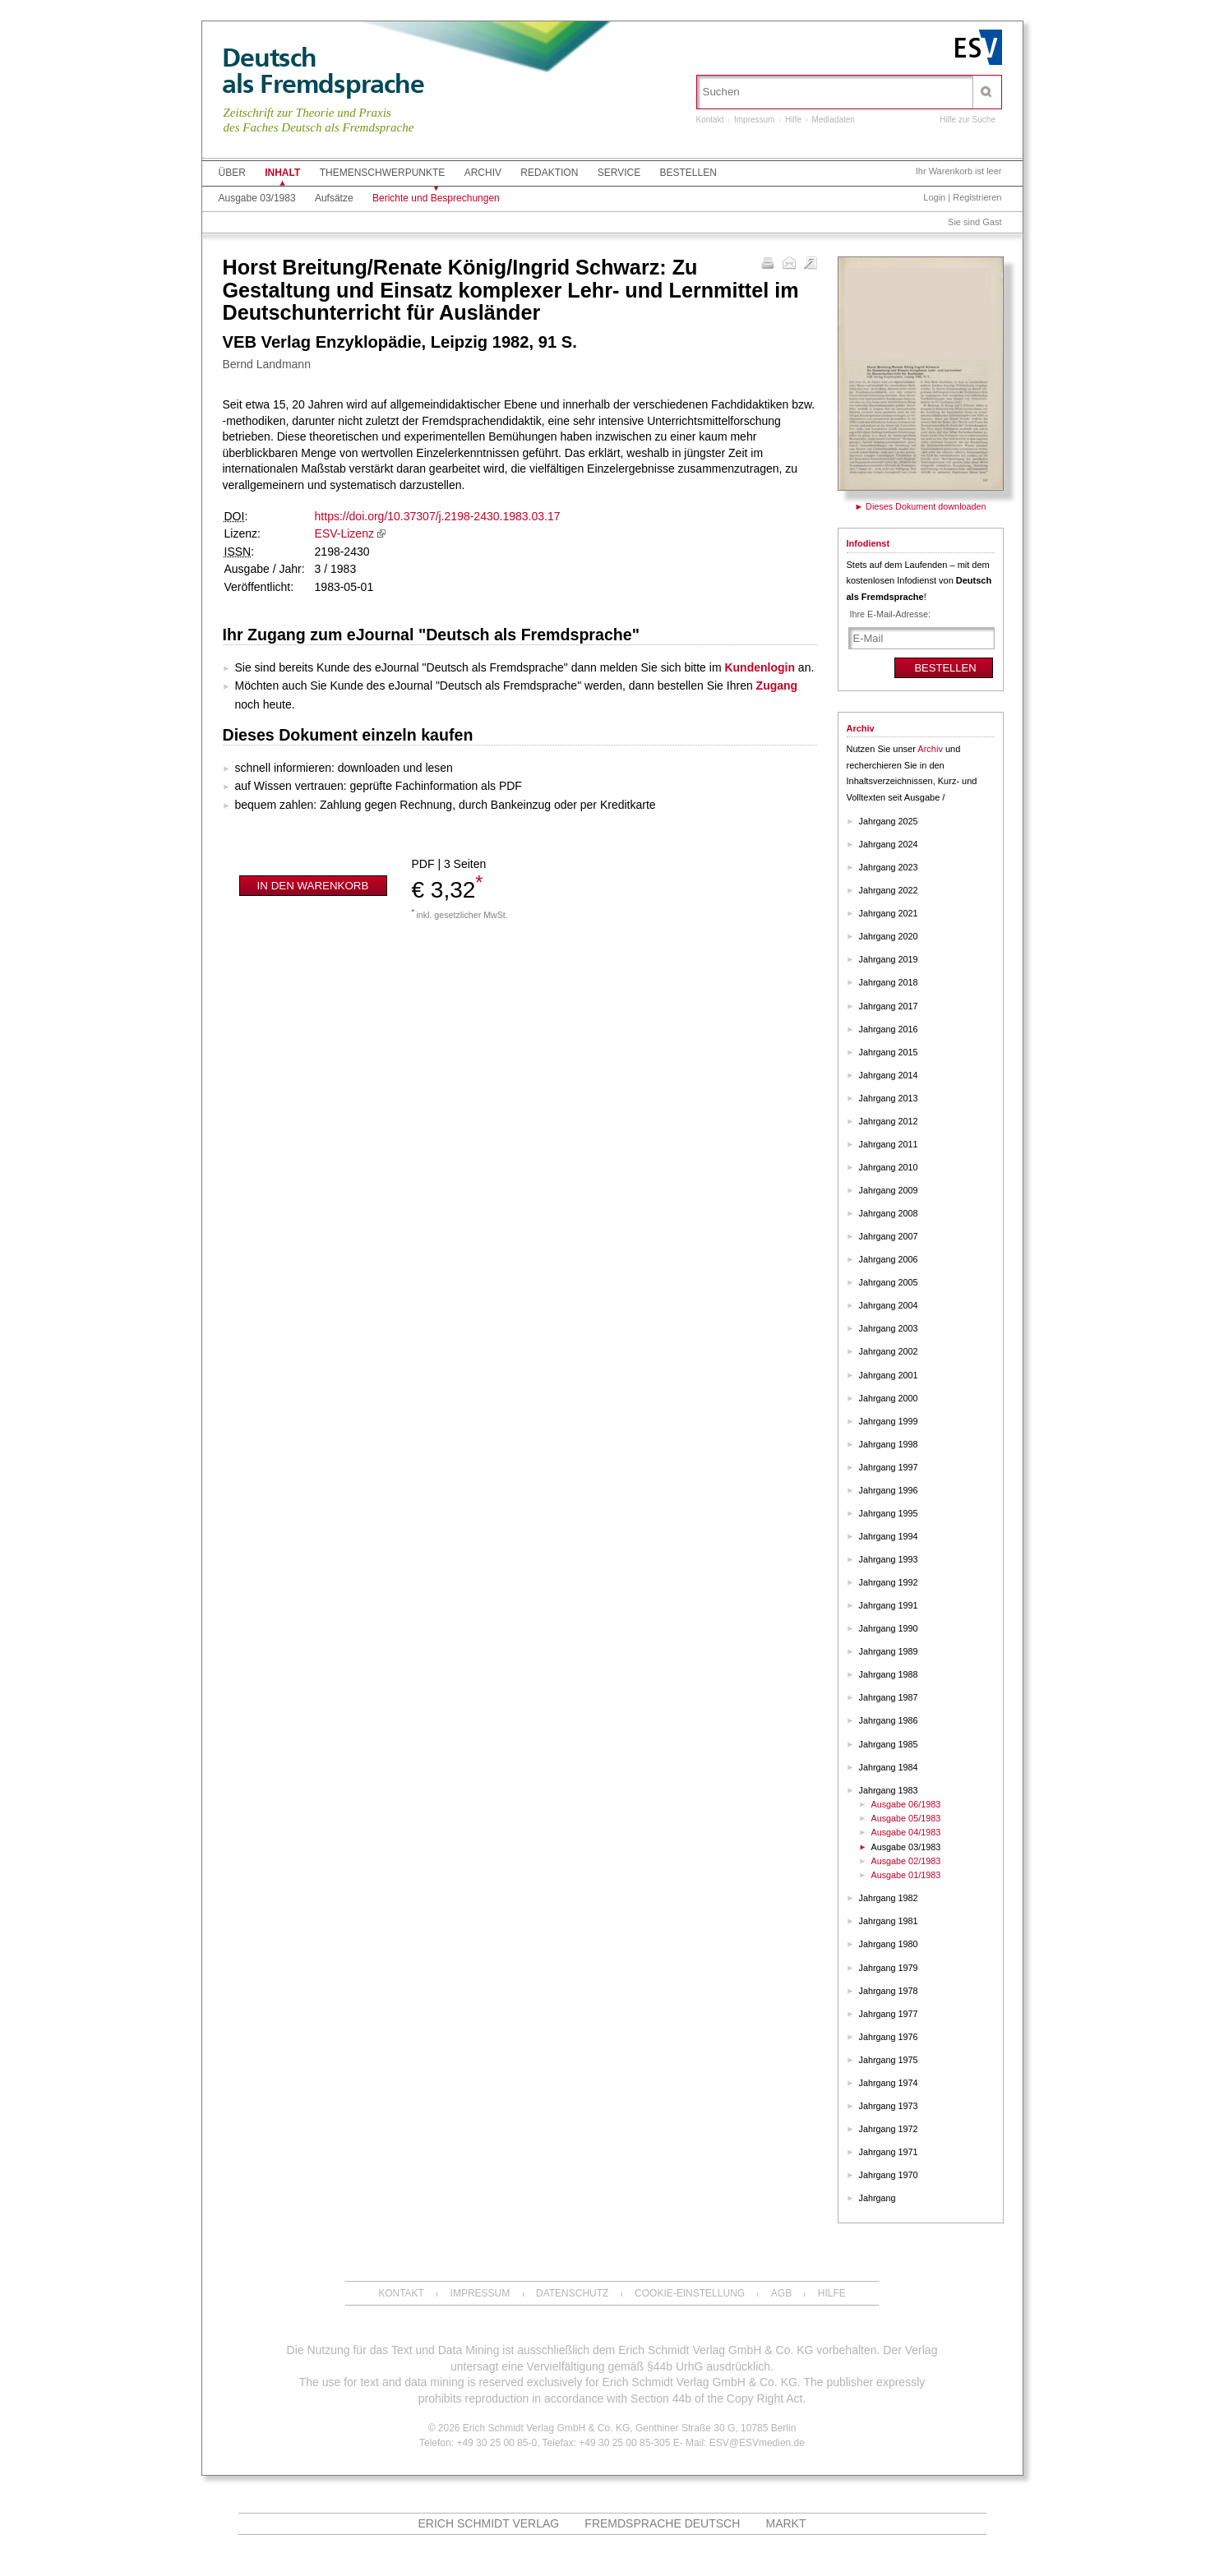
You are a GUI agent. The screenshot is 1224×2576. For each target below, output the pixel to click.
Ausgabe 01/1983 (906, 1875)
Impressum (754, 119)
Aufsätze (334, 198)
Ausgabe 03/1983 (257, 198)
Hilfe (793, 119)
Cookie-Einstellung (690, 2293)
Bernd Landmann (267, 364)
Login (934, 197)
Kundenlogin (759, 667)
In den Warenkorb (313, 885)
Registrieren (977, 197)
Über (232, 172)
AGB (781, 2293)
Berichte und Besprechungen (436, 198)
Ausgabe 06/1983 (906, 1804)
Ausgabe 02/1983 (906, 1861)
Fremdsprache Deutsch (662, 2523)
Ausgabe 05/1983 (906, 1818)
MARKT (785, 2523)
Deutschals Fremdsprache (323, 70)
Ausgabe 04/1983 (906, 1832)
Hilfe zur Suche (967, 119)
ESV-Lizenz (344, 533)
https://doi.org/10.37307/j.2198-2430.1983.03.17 (438, 516)
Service (619, 172)
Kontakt (710, 119)
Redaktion (549, 172)
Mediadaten (833, 119)
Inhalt (282, 172)
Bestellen (688, 172)
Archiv (482, 172)
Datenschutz (572, 2293)
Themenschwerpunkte (383, 172)
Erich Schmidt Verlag (489, 2523)
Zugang (777, 685)
